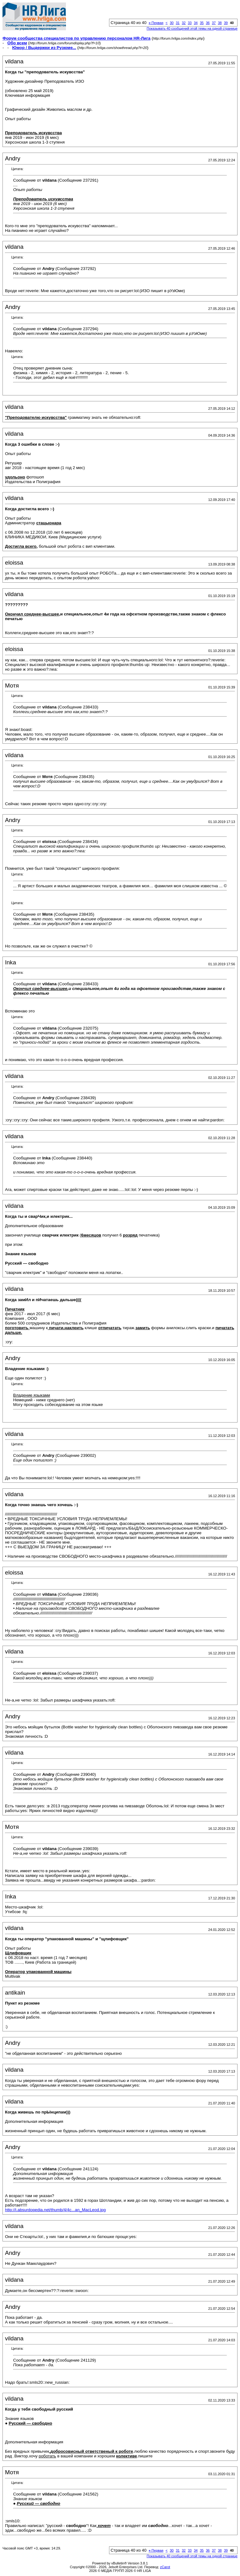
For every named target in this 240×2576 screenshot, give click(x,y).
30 (171, 23)
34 (196, 23)
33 (190, 23)
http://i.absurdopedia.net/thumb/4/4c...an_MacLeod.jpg (55, 2209)
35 (202, 23)
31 (178, 23)
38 (220, 23)
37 (214, 23)
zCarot (165, 2567)
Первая (156, 23)
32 (184, 23)
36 (208, 23)
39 (226, 23)
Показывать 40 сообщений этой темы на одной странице (192, 28)
